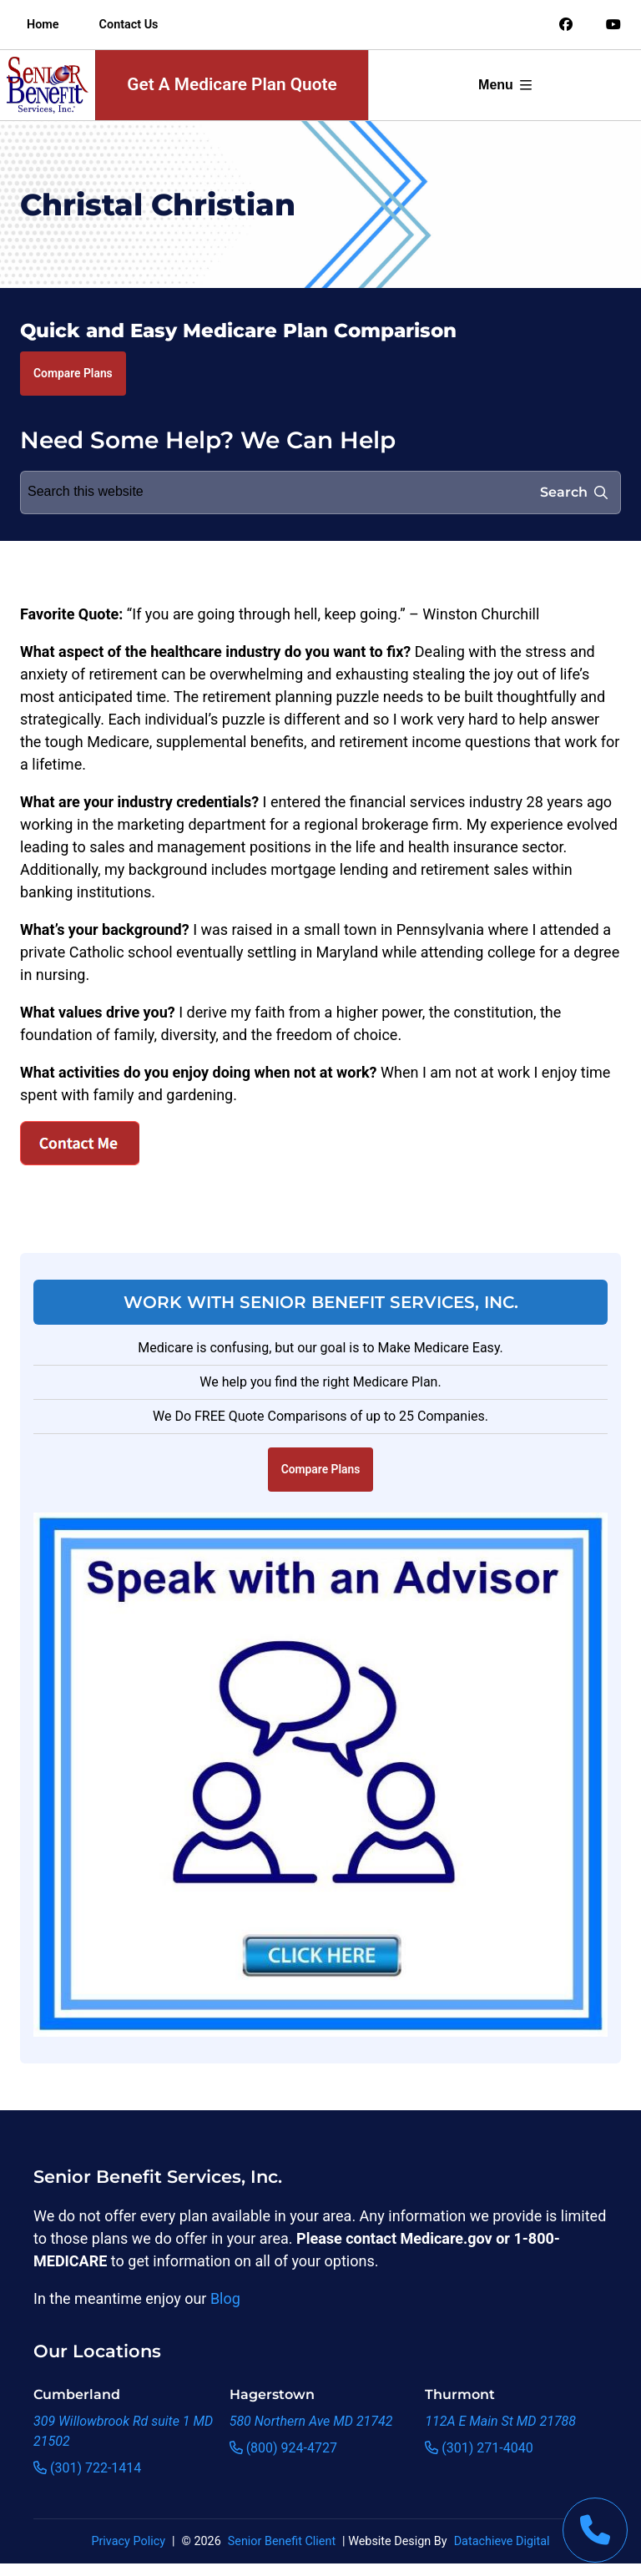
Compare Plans (73, 373)
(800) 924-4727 (283, 2448)
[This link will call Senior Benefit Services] (595, 2530)
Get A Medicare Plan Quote (231, 84)
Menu (505, 85)
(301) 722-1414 (87, 2468)
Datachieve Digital (502, 2541)
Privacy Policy (128, 2541)
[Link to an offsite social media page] (566, 25)
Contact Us (129, 25)
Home (43, 25)
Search (574, 492)
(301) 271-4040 (478, 2448)
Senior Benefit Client (282, 2541)
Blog (225, 2298)
